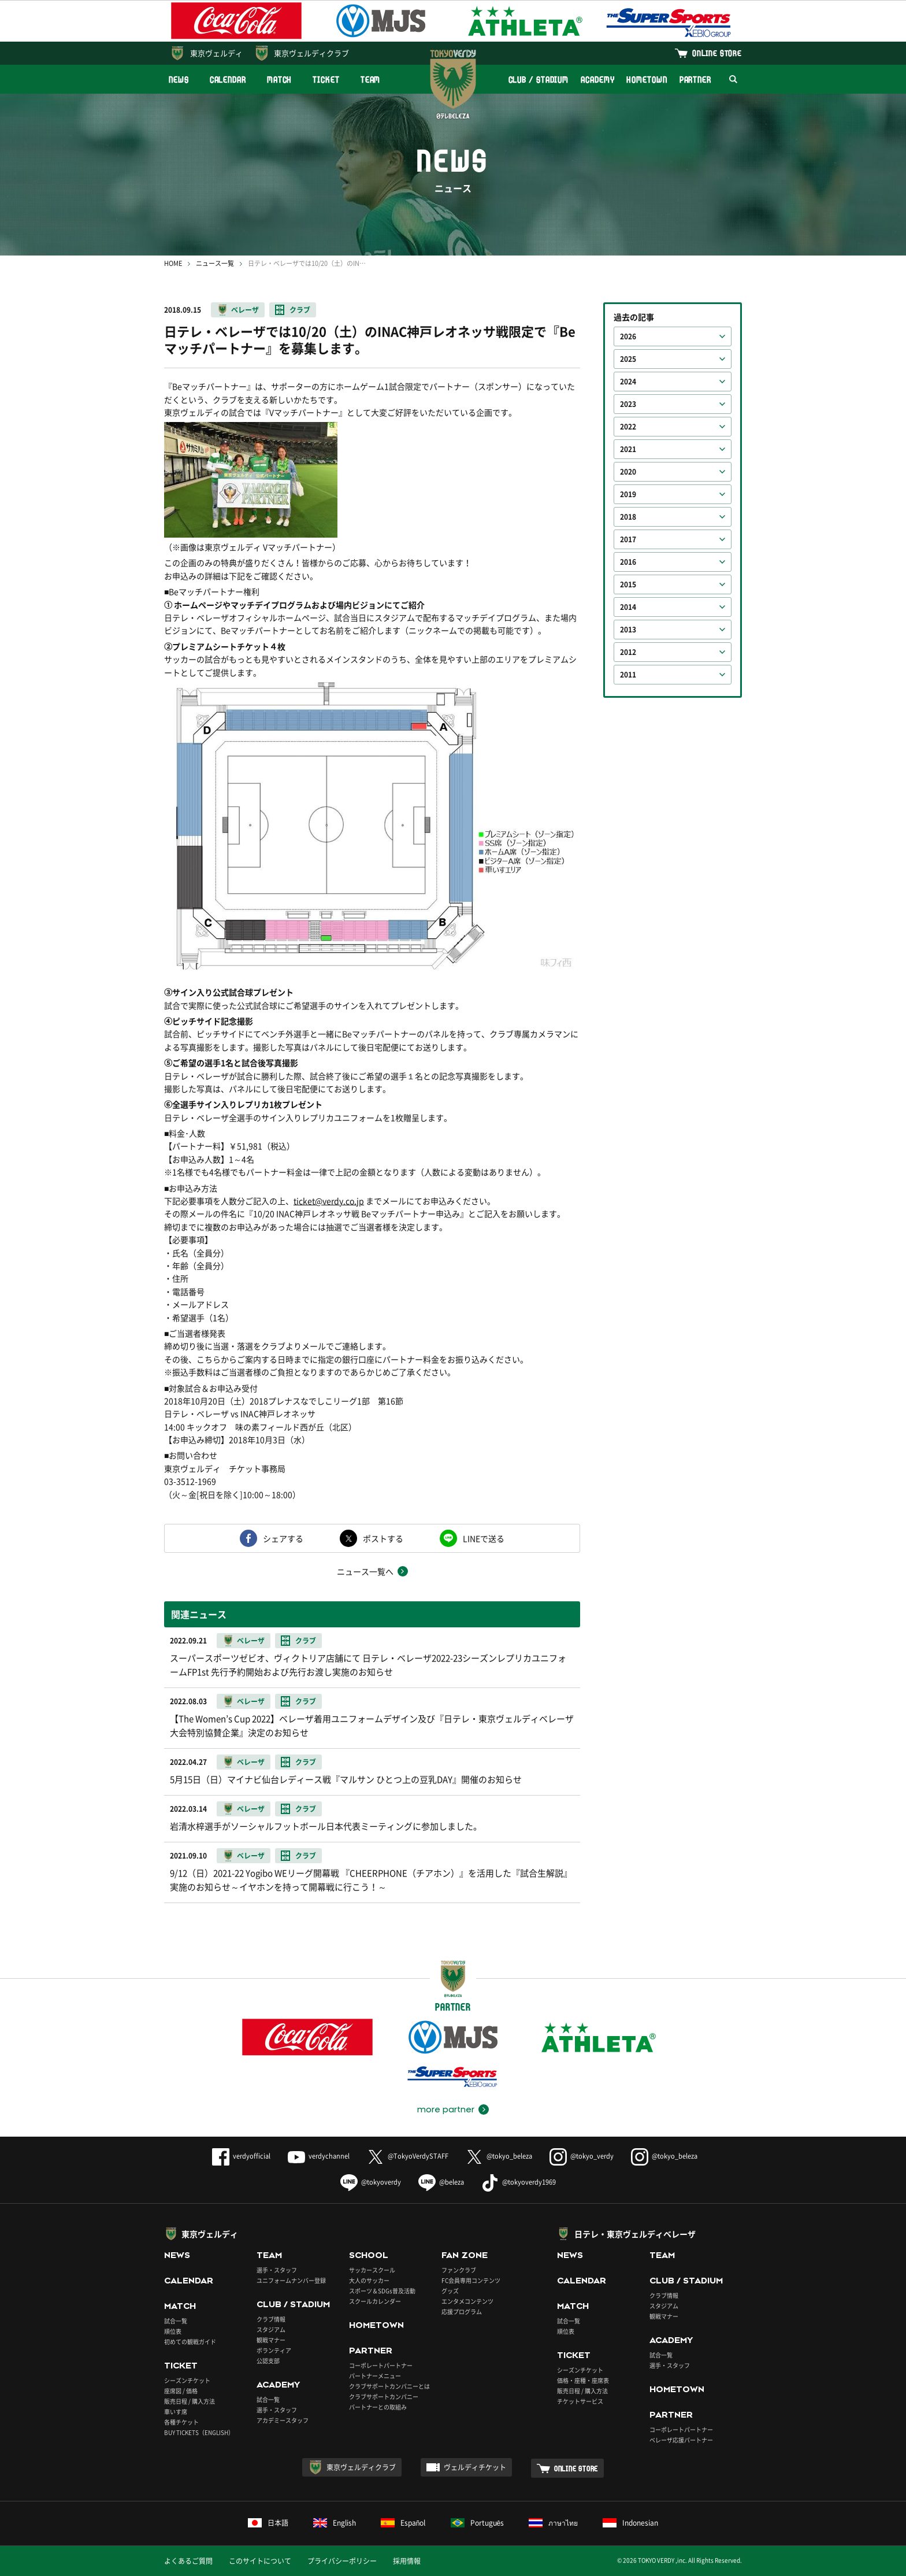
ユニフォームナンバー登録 (291, 2280)
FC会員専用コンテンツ (470, 2280)
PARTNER (695, 79)
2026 (628, 336)
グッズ (450, 2290)
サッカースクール (372, 2270)
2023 (628, 404)
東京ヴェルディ (216, 52)
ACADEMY (597, 79)
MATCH (279, 79)
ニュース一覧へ (365, 1571)
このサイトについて (260, 2561)
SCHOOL (368, 2255)
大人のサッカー (369, 2280)
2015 (628, 584)
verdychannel (319, 2156)
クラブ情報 (271, 2319)
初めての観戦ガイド (190, 2341)
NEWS (179, 79)
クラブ (299, 310)
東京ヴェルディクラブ (311, 52)
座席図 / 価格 (181, 2390)
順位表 (172, 2331)
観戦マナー (271, 2340)
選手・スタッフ (277, 2270)
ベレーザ (245, 310)
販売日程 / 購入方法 (189, 2401)
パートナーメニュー (375, 2375)
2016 (628, 562)
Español (403, 2523)
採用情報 (407, 2561)
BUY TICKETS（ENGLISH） (199, 2432)
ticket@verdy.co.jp (329, 1200)
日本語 (268, 2523)
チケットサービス (580, 2401)
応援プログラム (461, 2311)
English (334, 2523)
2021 (628, 449)
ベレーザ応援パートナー (681, 2440)
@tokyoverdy (370, 2182)
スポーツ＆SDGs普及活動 (382, 2290)
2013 (628, 629)
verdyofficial (241, 2156)
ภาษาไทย (553, 2523)
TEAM (371, 79)
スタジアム (271, 2329)
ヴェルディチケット (475, 2467)
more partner (445, 2109)
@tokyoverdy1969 (518, 2182)
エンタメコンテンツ (467, 2301)
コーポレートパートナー (381, 2365)
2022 (628, 426)
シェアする (283, 1538)
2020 (628, 472)
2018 (628, 517)
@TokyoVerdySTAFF (407, 2156)
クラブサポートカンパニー (383, 2396)
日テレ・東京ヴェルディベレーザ (635, 2234)
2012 (628, 652)
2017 (628, 539)
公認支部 (268, 2360)
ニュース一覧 (215, 263)
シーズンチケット (187, 2380)
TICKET (326, 79)
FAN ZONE (464, 2255)
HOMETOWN (646, 79)
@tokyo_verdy (581, 2156)
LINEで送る (483, 1538)
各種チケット (181, 2422)
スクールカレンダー (375, 2301)
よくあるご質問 (188, 2561)
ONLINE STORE (717, 53)
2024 (628, 381)
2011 (628, 674)
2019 (628, 494)
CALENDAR (228, 79)
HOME (173, 263)
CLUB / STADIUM (538, 79)
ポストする (383, 1538)
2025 (628, 359)
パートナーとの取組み (378, 2407)
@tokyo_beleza (499, 2156)
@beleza (441, 2182)
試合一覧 (175, 2320)
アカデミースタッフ (283, 2420)
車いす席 (175, 2411)
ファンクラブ (458, 2270)
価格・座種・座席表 (583, 2380)
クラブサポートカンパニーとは (389, 2386)
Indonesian (630, 2523)
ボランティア (274, 2350)
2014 (628, 607)
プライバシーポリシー (342, 2561)
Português (477, 2523)
